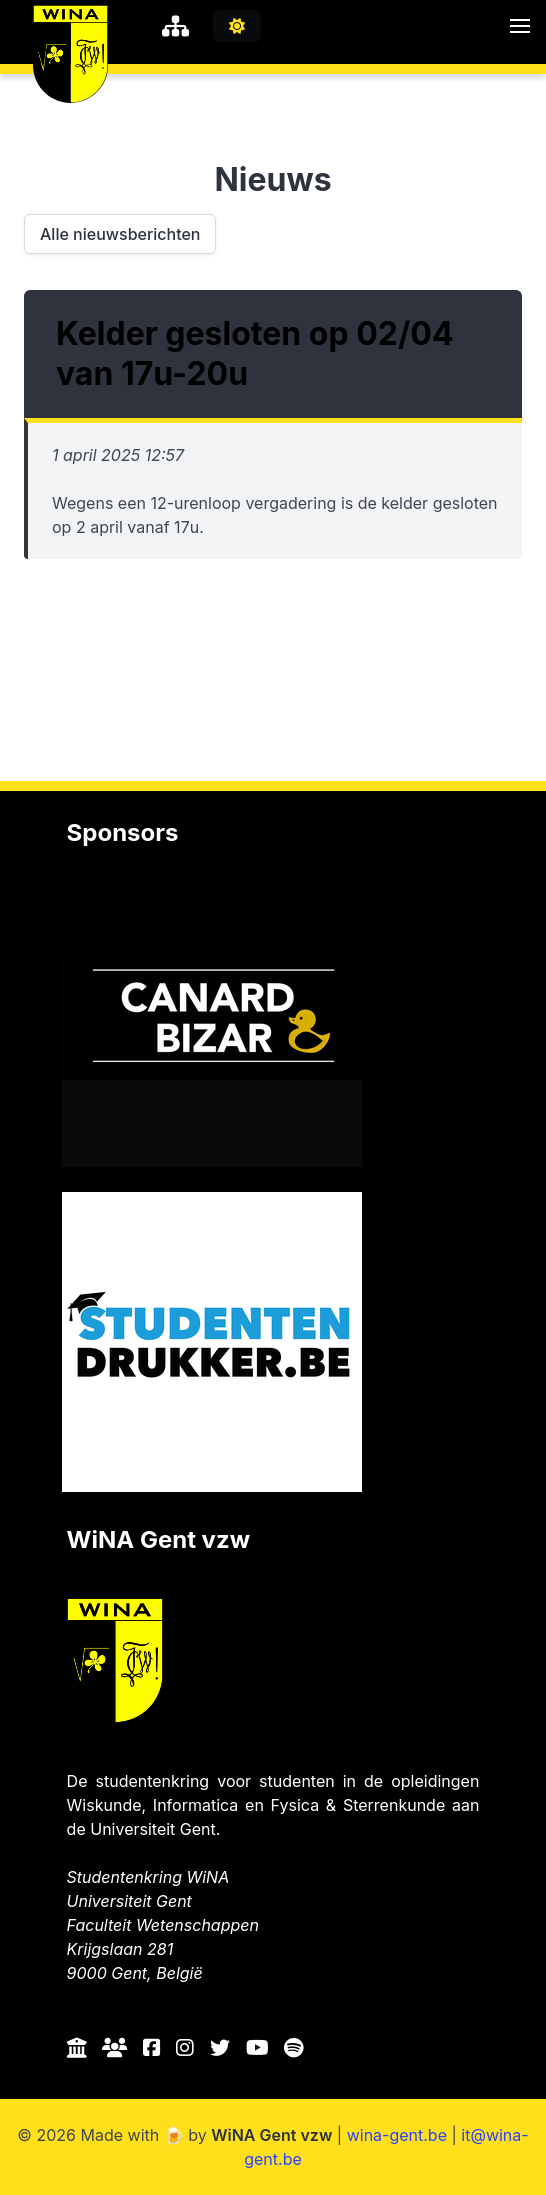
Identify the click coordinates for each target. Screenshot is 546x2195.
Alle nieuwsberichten (120, 234)
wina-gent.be (397, 2135)
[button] (520, 26)
